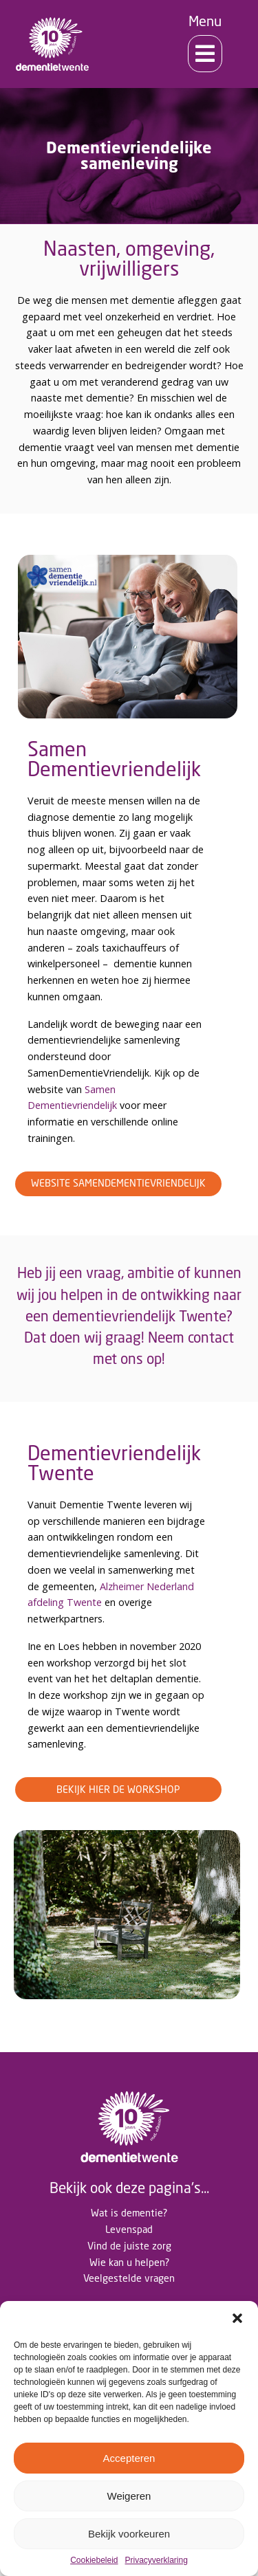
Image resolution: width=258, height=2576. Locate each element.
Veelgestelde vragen (129, 2278)
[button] (237, 2318)
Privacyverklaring (156, 2560)
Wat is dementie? (129, 2212)
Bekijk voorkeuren (129, 2534)
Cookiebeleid (94, 2560)
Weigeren (129, 2496)
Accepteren (129, 2458)
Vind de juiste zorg (129, 2245)
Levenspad (129, 2229)
